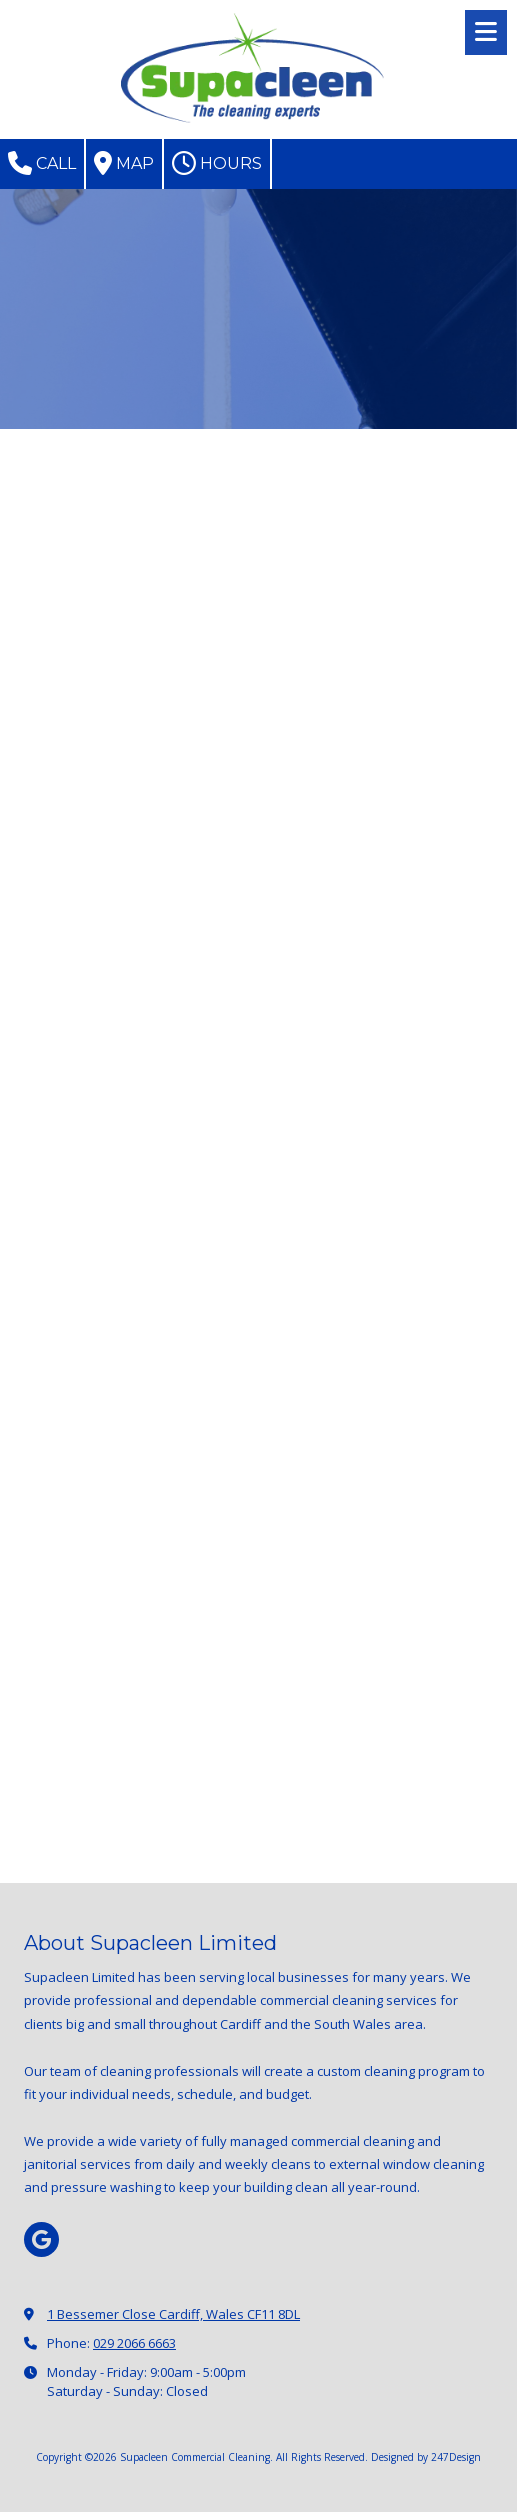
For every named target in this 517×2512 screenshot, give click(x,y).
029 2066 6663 (134, 2343)
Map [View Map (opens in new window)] (124, 163)
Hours (217, 163)
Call (42, 163)
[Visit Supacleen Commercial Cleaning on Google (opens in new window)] (41, 2239)
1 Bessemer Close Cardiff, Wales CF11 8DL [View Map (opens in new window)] (173, 2314)
